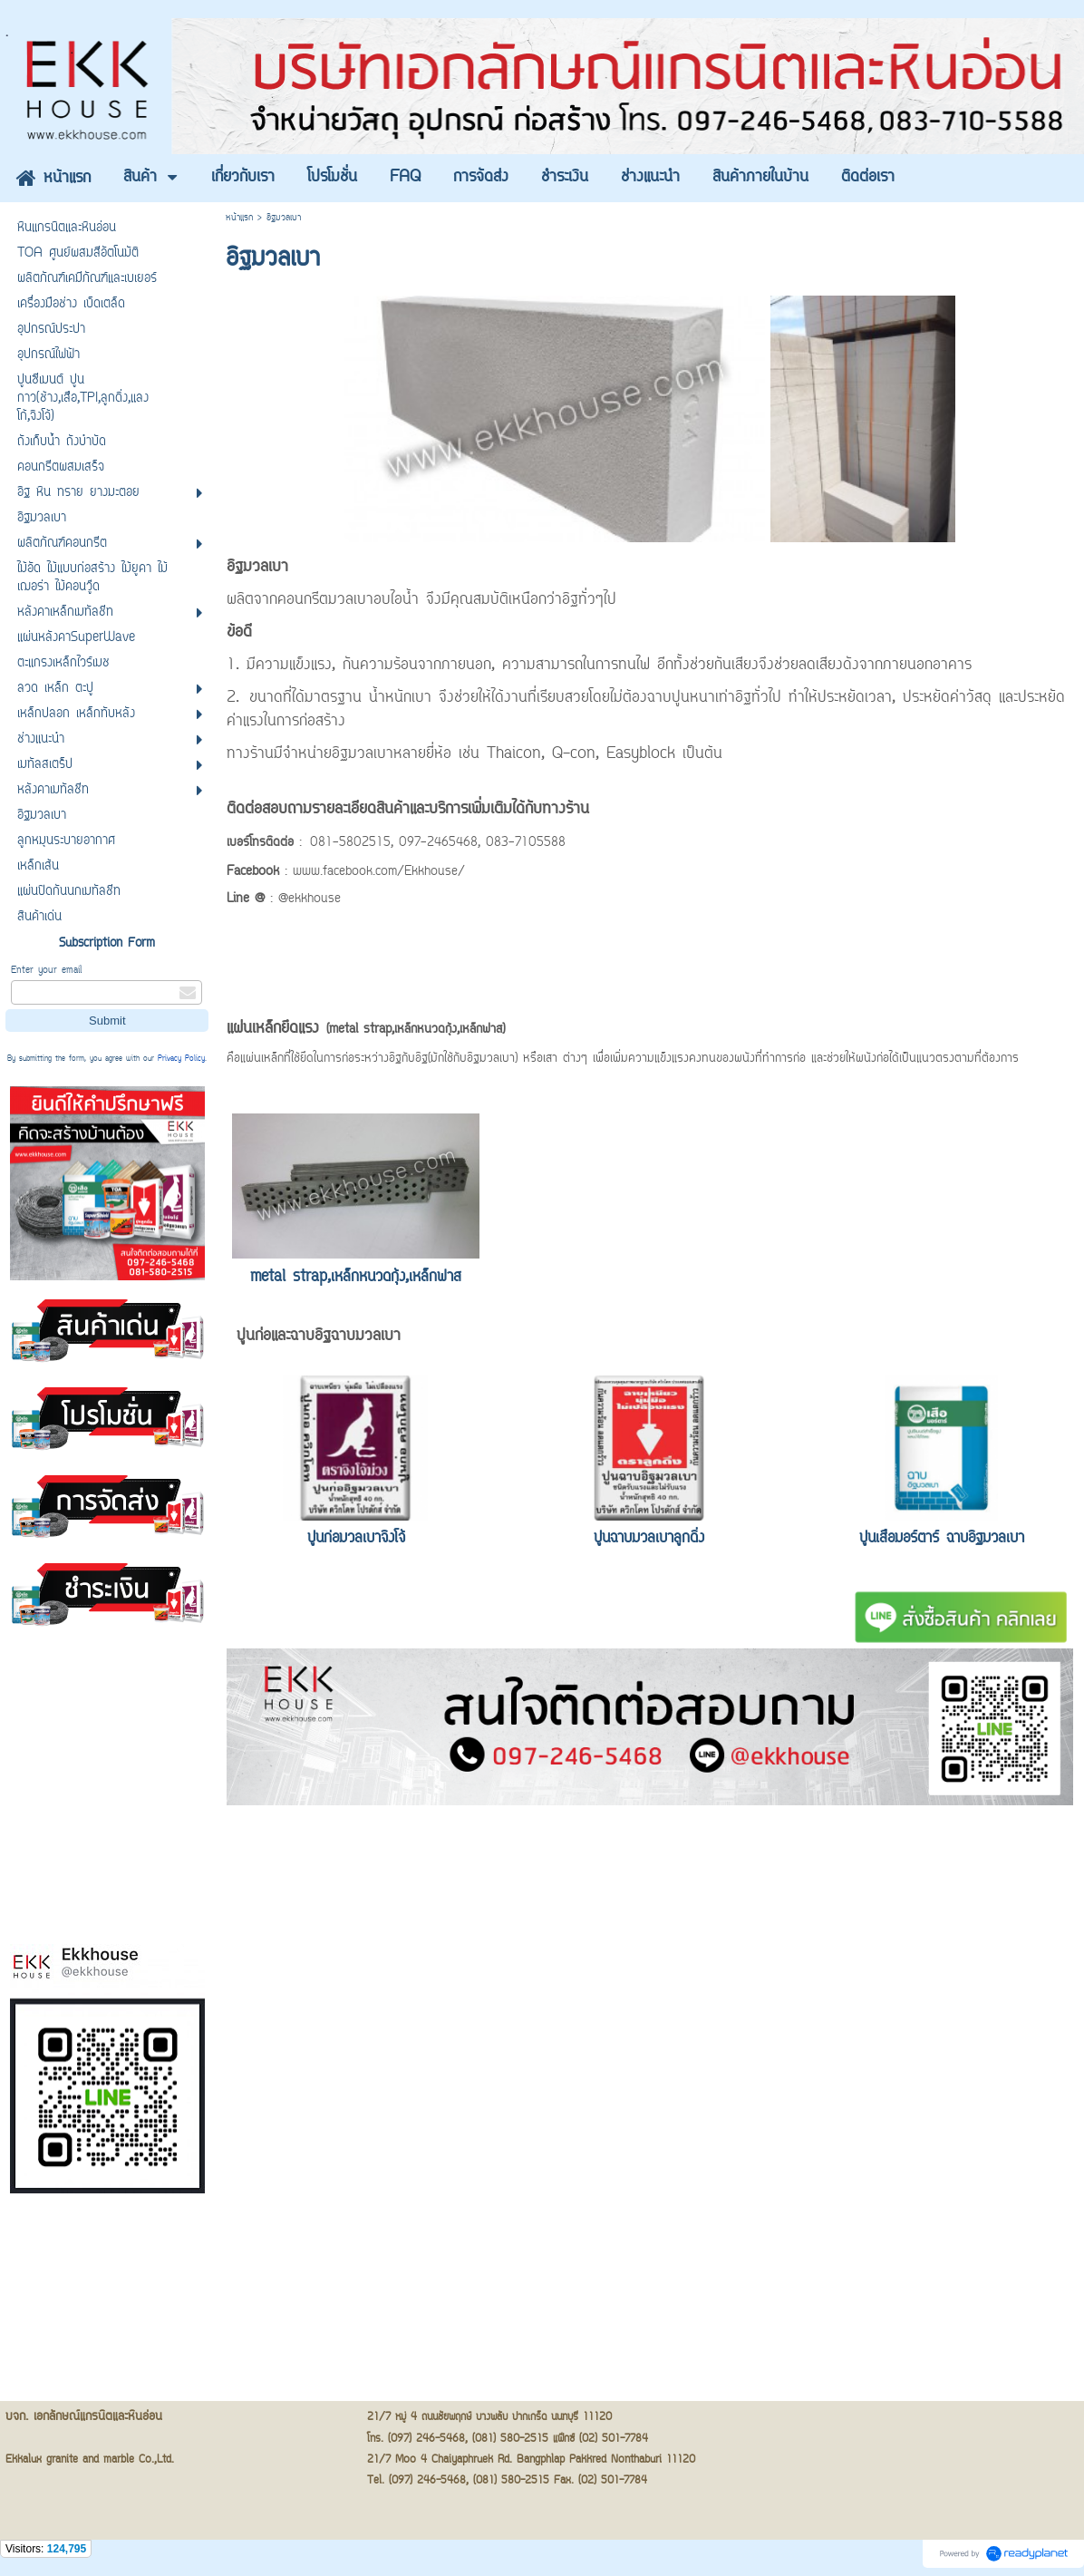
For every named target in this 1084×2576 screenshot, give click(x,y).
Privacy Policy (181, 1059)
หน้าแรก (239, 218)
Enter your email (46, 970)
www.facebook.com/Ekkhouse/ (379, 872)
